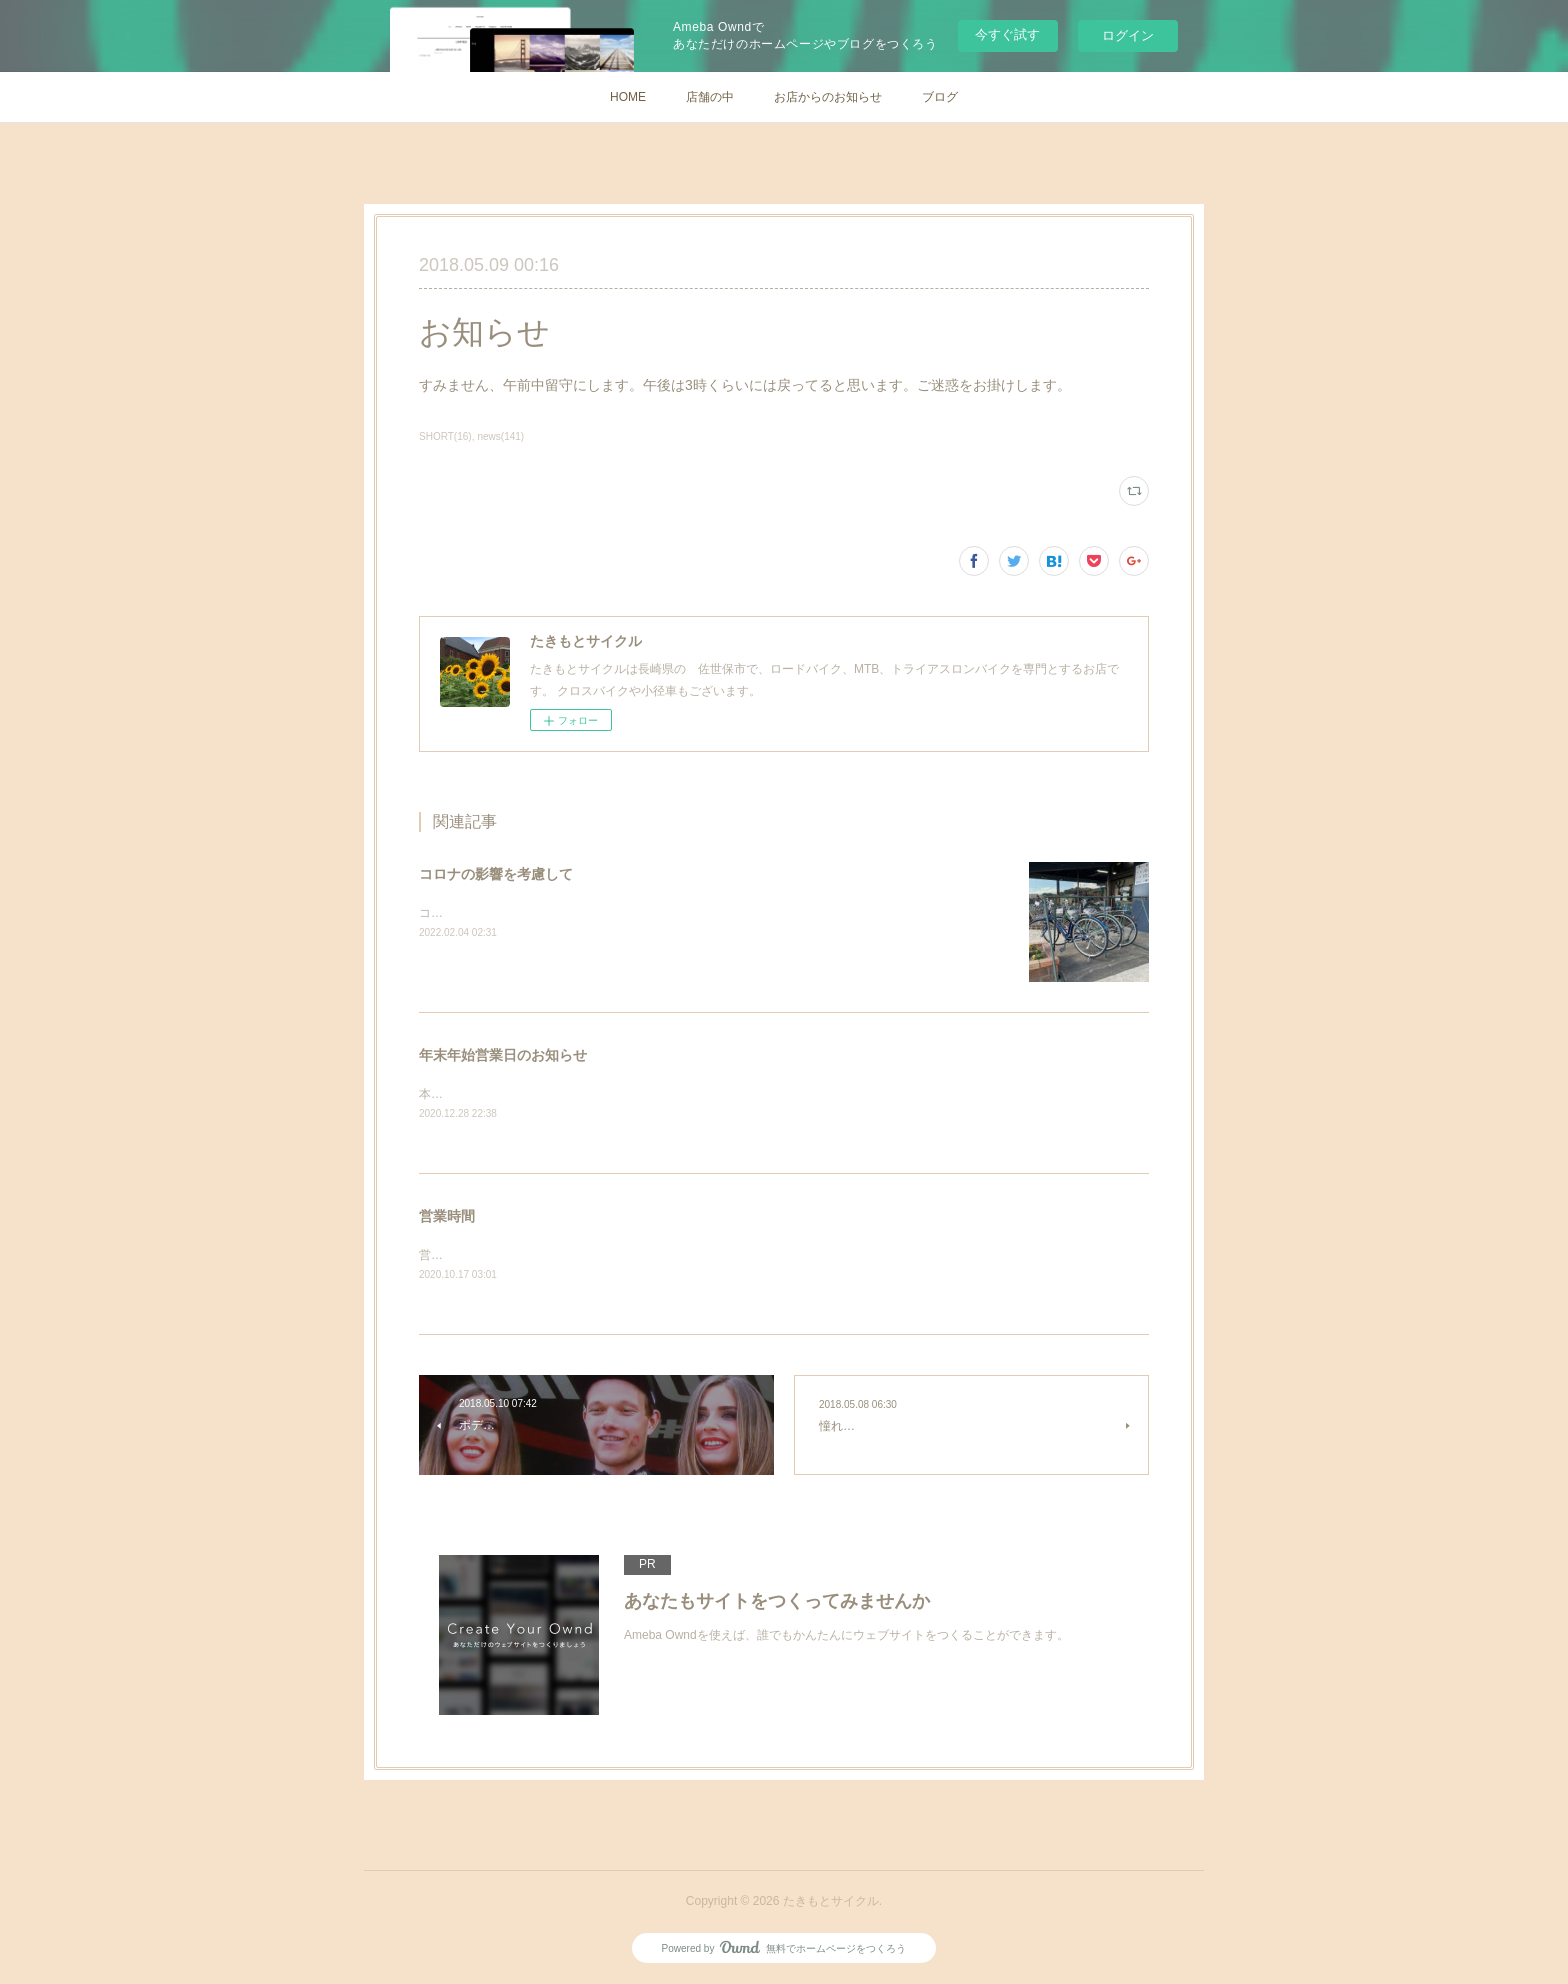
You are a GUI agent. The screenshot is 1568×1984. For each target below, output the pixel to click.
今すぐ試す (1007, 34)
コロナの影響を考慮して (496, 874)
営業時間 (447, 1218)
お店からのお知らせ (828, 97)
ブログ (940, 97)
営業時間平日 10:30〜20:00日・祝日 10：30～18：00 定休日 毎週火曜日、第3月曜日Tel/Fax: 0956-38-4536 (725, 1256)
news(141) (500, 436)
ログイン (1128, 35)
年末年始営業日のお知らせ (503, 1055)
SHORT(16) (445, 436)
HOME (628, 97)
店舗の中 (710, 97)
